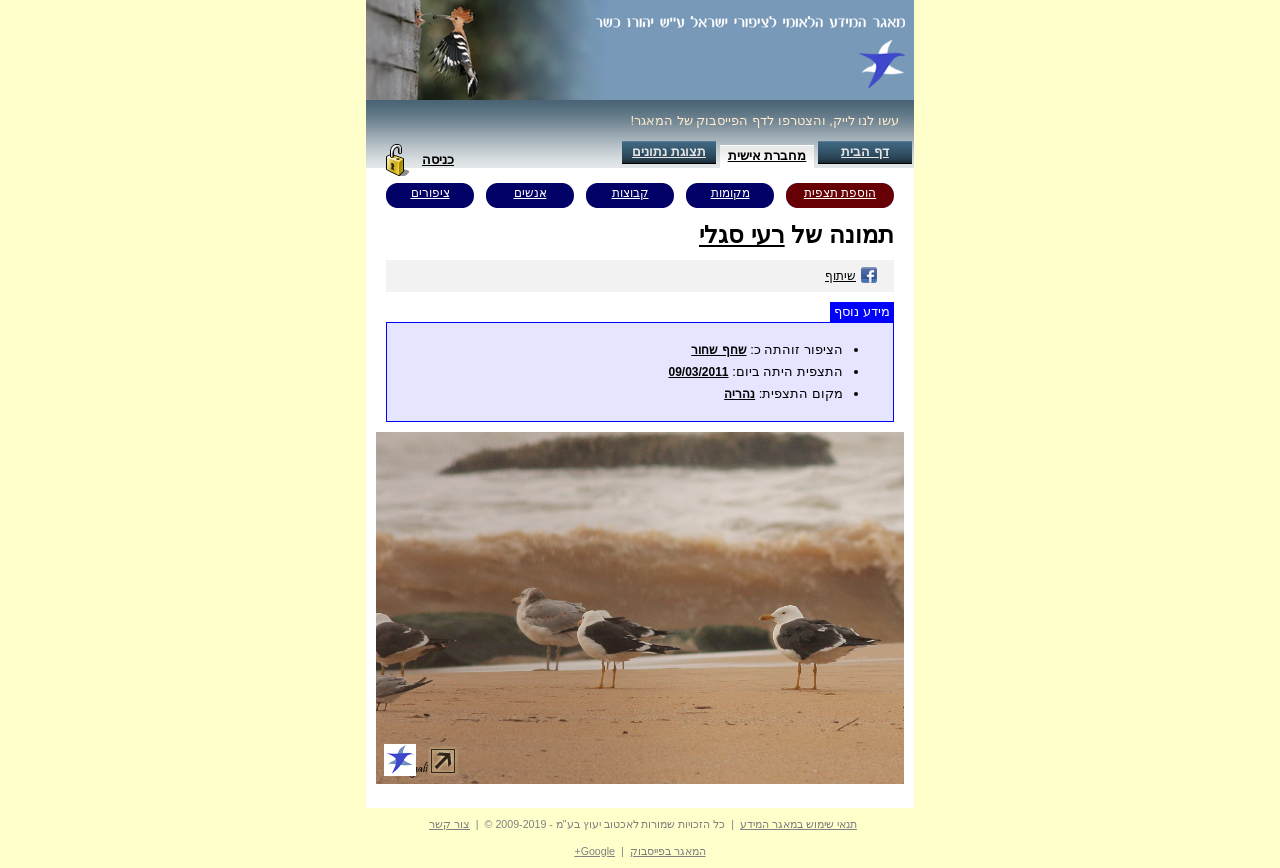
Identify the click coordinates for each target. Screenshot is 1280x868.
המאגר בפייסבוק (668, 851)
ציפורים (430, 193)
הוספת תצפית (840, 193)
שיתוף (851, 276)
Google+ (594, 851)
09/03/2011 (698, 372)
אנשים (530, 193)
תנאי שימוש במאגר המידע (798, 824)
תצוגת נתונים (669, 151)
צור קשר (449, 824)
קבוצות (630, 193)
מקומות (730, 193)
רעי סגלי (742, 234)
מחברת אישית (767, 155)
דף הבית (865, 151)
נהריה (739, 394)
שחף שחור (718, 350)
